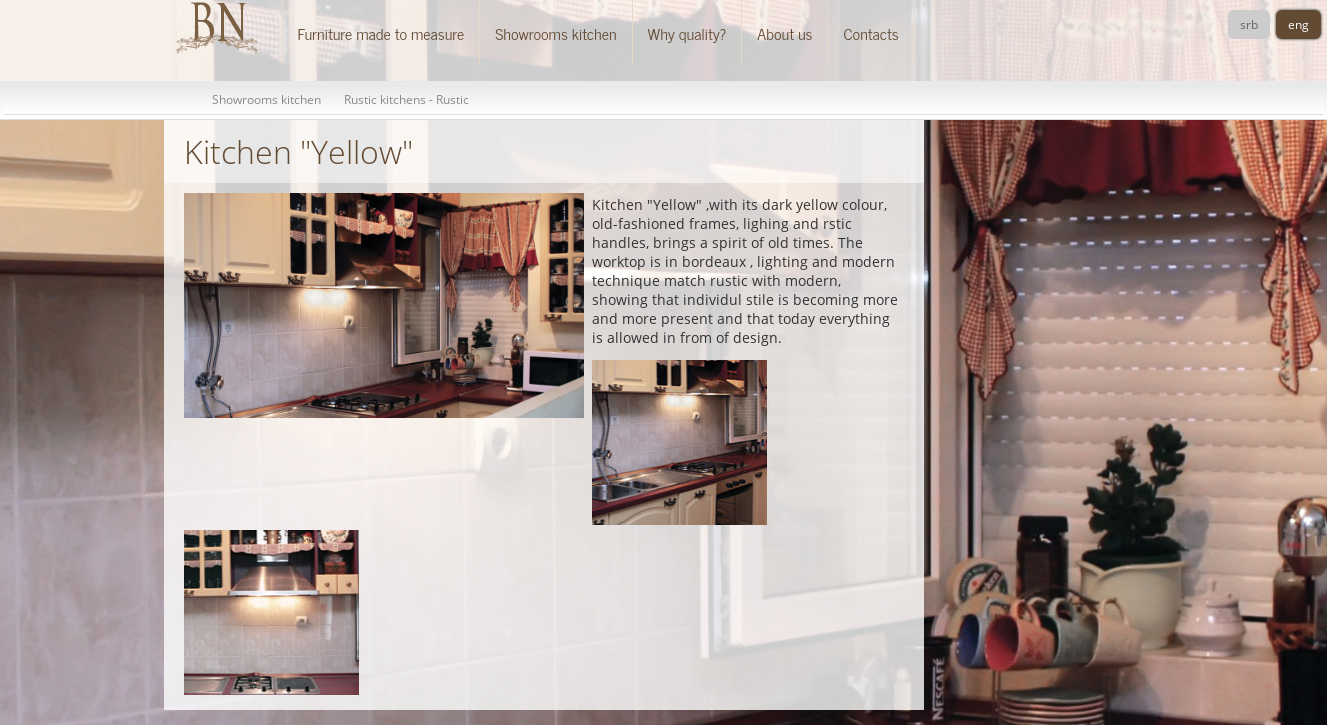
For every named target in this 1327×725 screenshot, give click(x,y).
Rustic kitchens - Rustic (406, 99)
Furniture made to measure (381, 33)
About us (784, 33)
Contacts (870, 33)
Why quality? (687, 33)
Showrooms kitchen (555, 33)
